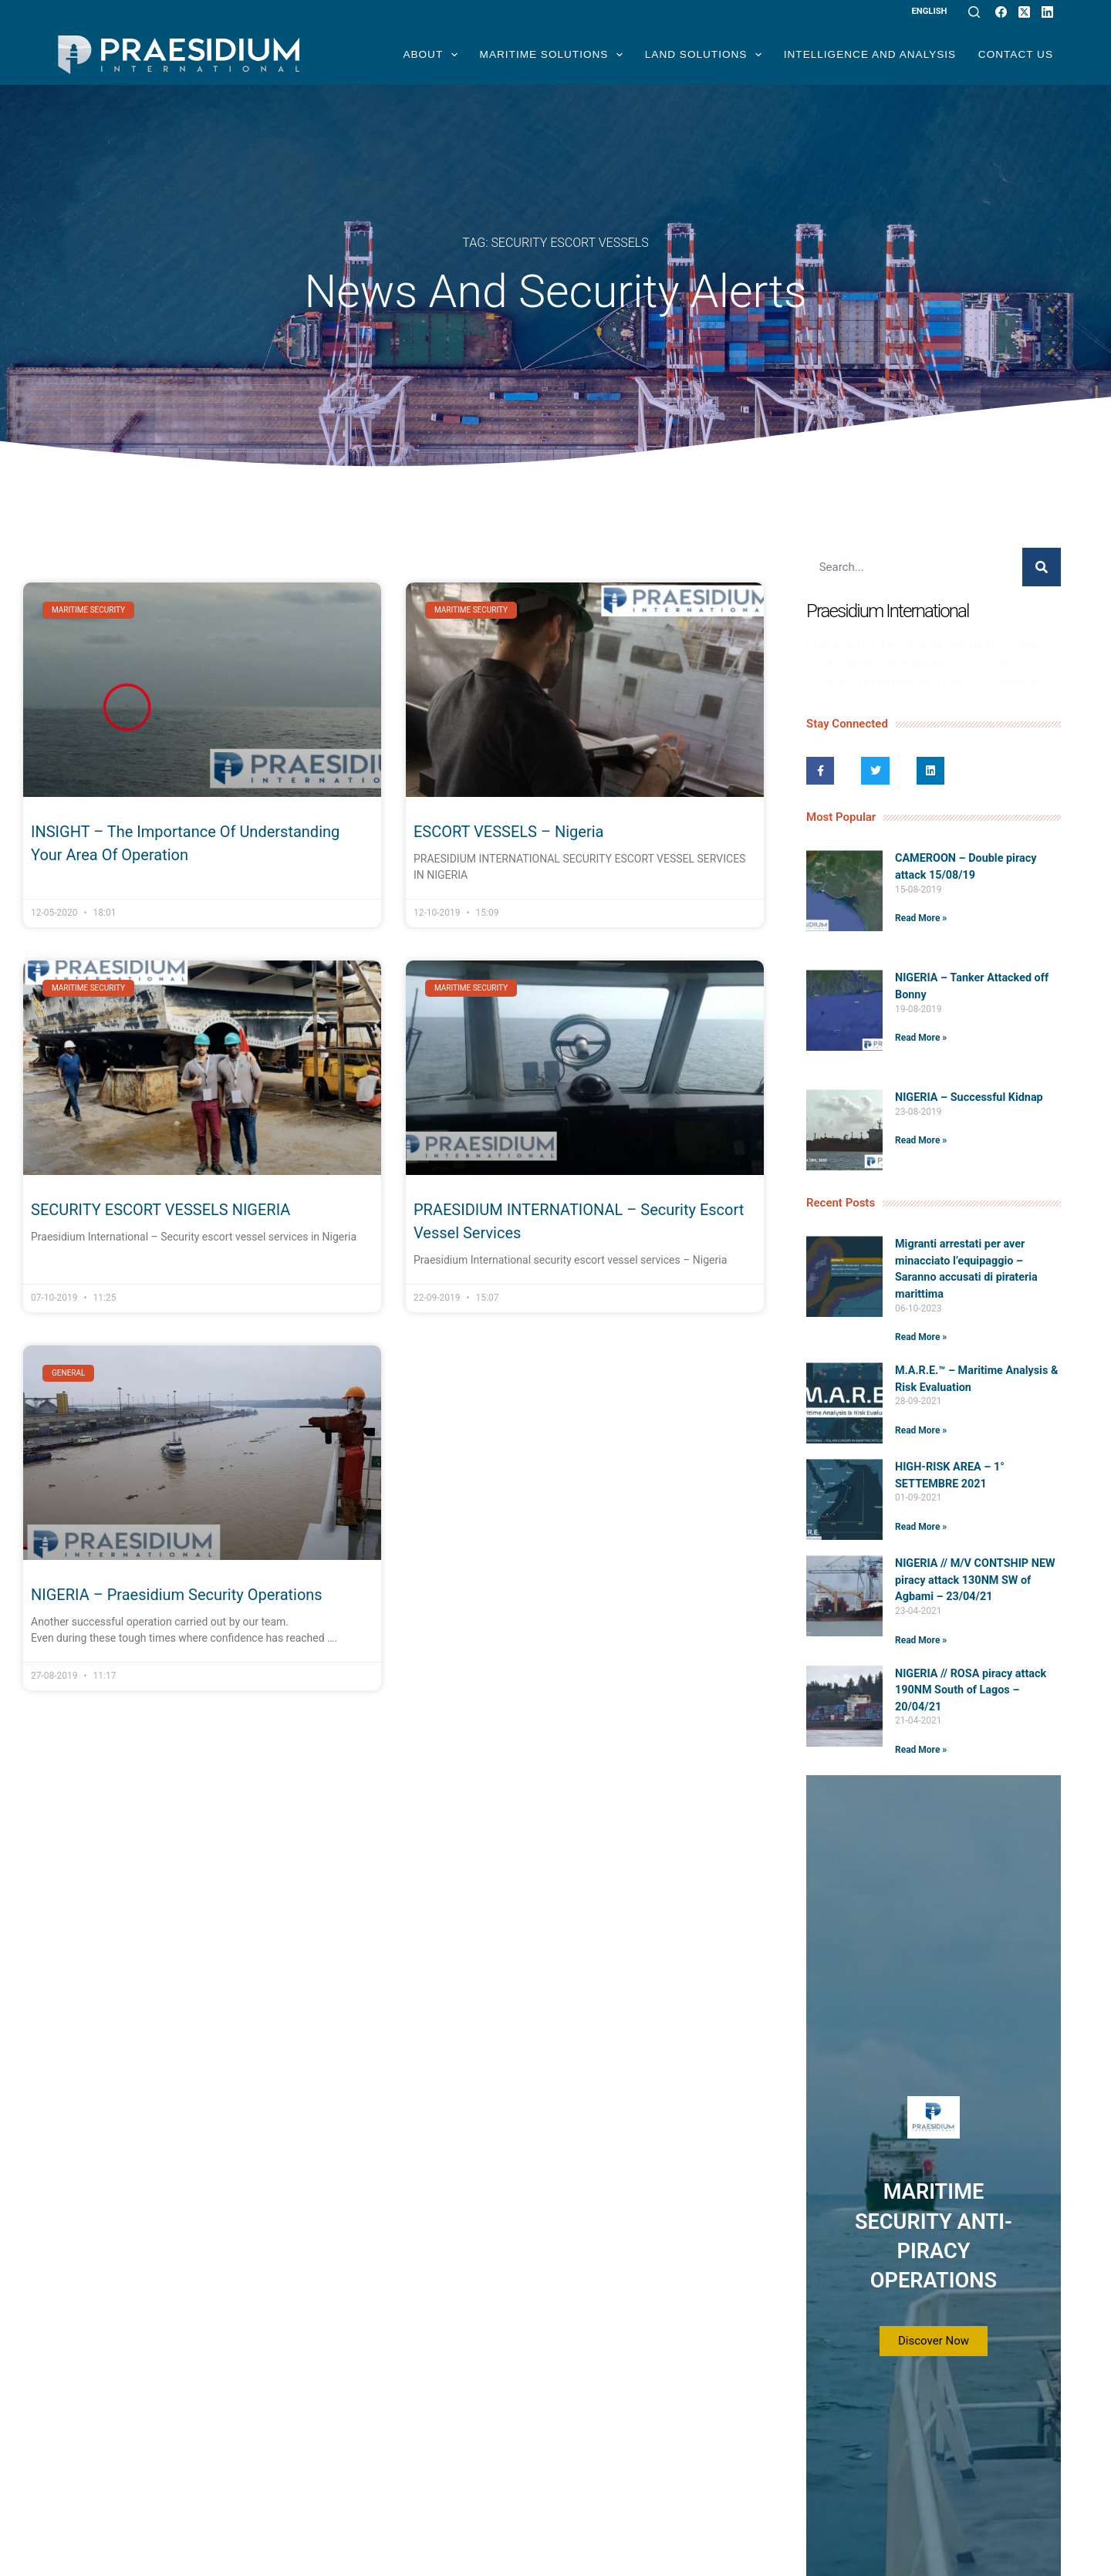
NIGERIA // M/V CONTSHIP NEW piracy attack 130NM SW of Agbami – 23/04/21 (975, 1580)
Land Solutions (703, 55)
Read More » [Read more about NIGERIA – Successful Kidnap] (921, 1140)
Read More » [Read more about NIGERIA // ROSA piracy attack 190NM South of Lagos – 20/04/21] (921, 1749)
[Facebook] (1001, 12)
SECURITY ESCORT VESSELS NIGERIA (160, 1209)
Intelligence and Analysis (870, 54)
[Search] (974, 12)
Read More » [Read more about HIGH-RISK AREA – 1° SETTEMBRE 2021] (921, 1526)
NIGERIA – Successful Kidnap (969, 1097)
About (430, 55)
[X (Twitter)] (1024, 12)
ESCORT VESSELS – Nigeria (508, 831)
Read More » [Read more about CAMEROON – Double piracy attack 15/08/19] (921, 918)
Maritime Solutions (551, 55)
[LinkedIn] (1047, 12)
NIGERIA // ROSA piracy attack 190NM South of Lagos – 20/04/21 (970, 1690)
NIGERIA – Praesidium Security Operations (176, 1594)
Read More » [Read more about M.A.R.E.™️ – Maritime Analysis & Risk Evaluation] (921, 1430)
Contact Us (1015, 54)
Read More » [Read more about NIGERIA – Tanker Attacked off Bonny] (921, 1037)
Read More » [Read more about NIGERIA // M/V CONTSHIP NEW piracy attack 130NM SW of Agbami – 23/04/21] (921, 1640)
